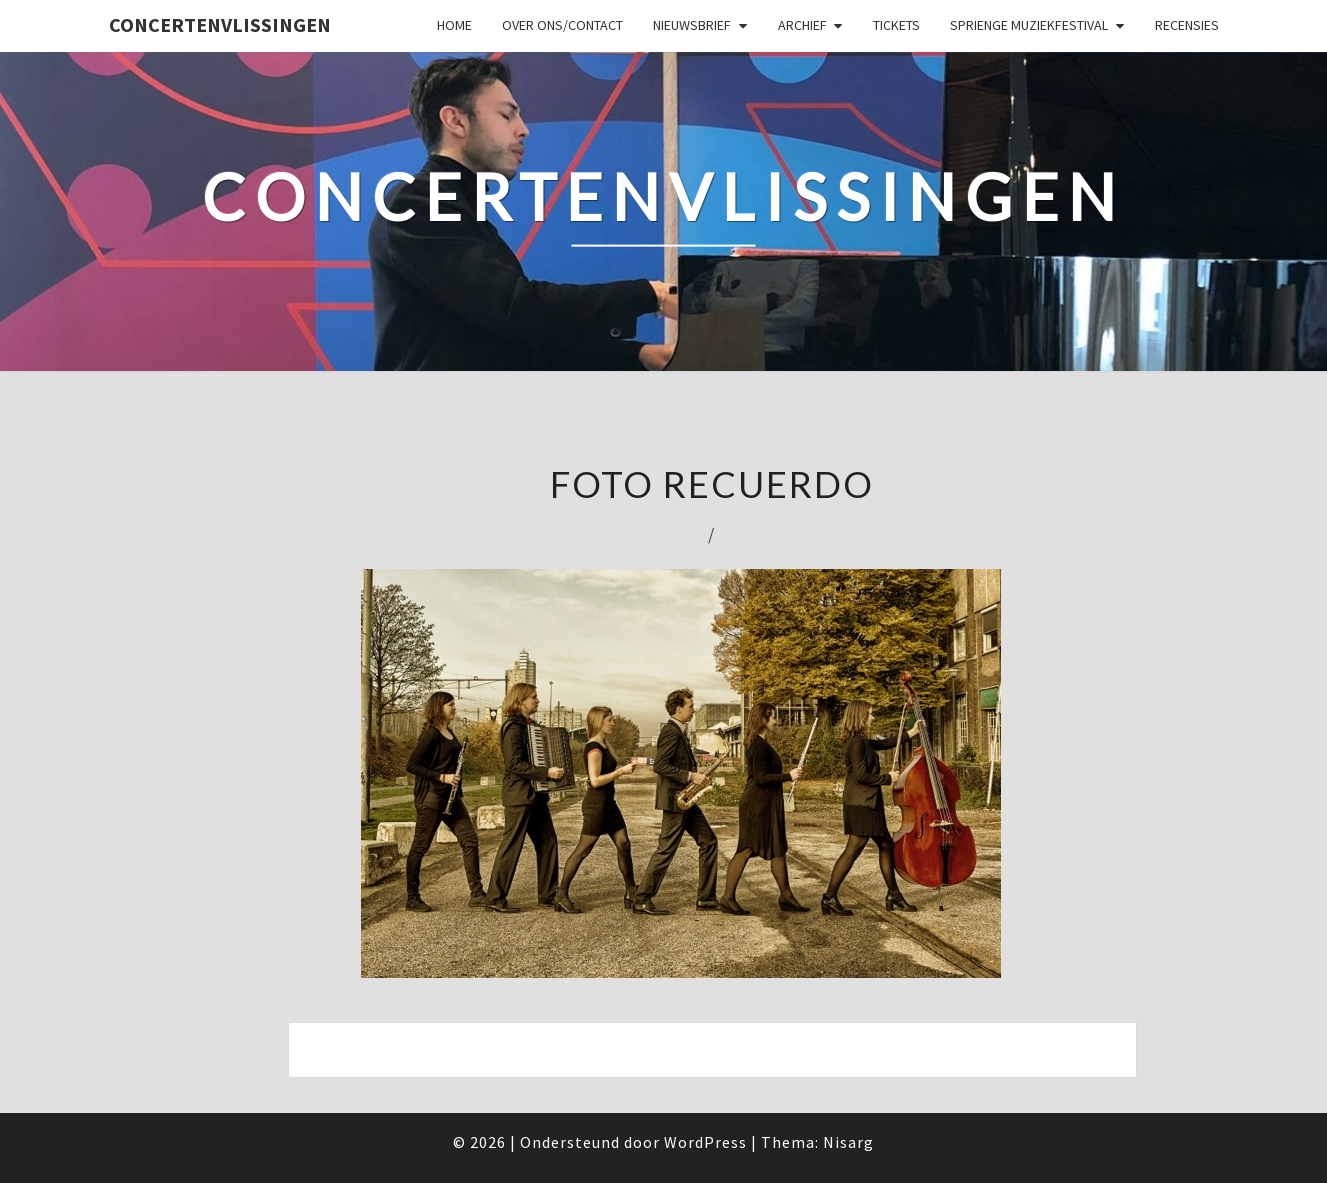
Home (454, 25)
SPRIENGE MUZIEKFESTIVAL (1029, 25)
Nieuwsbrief (692, 25)
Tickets (896, 25)
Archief (802, 25)
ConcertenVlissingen (220, 24)
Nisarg (848, 1142)
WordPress (705, 1142)
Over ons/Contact (562, 25)
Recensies (1187, 25)
